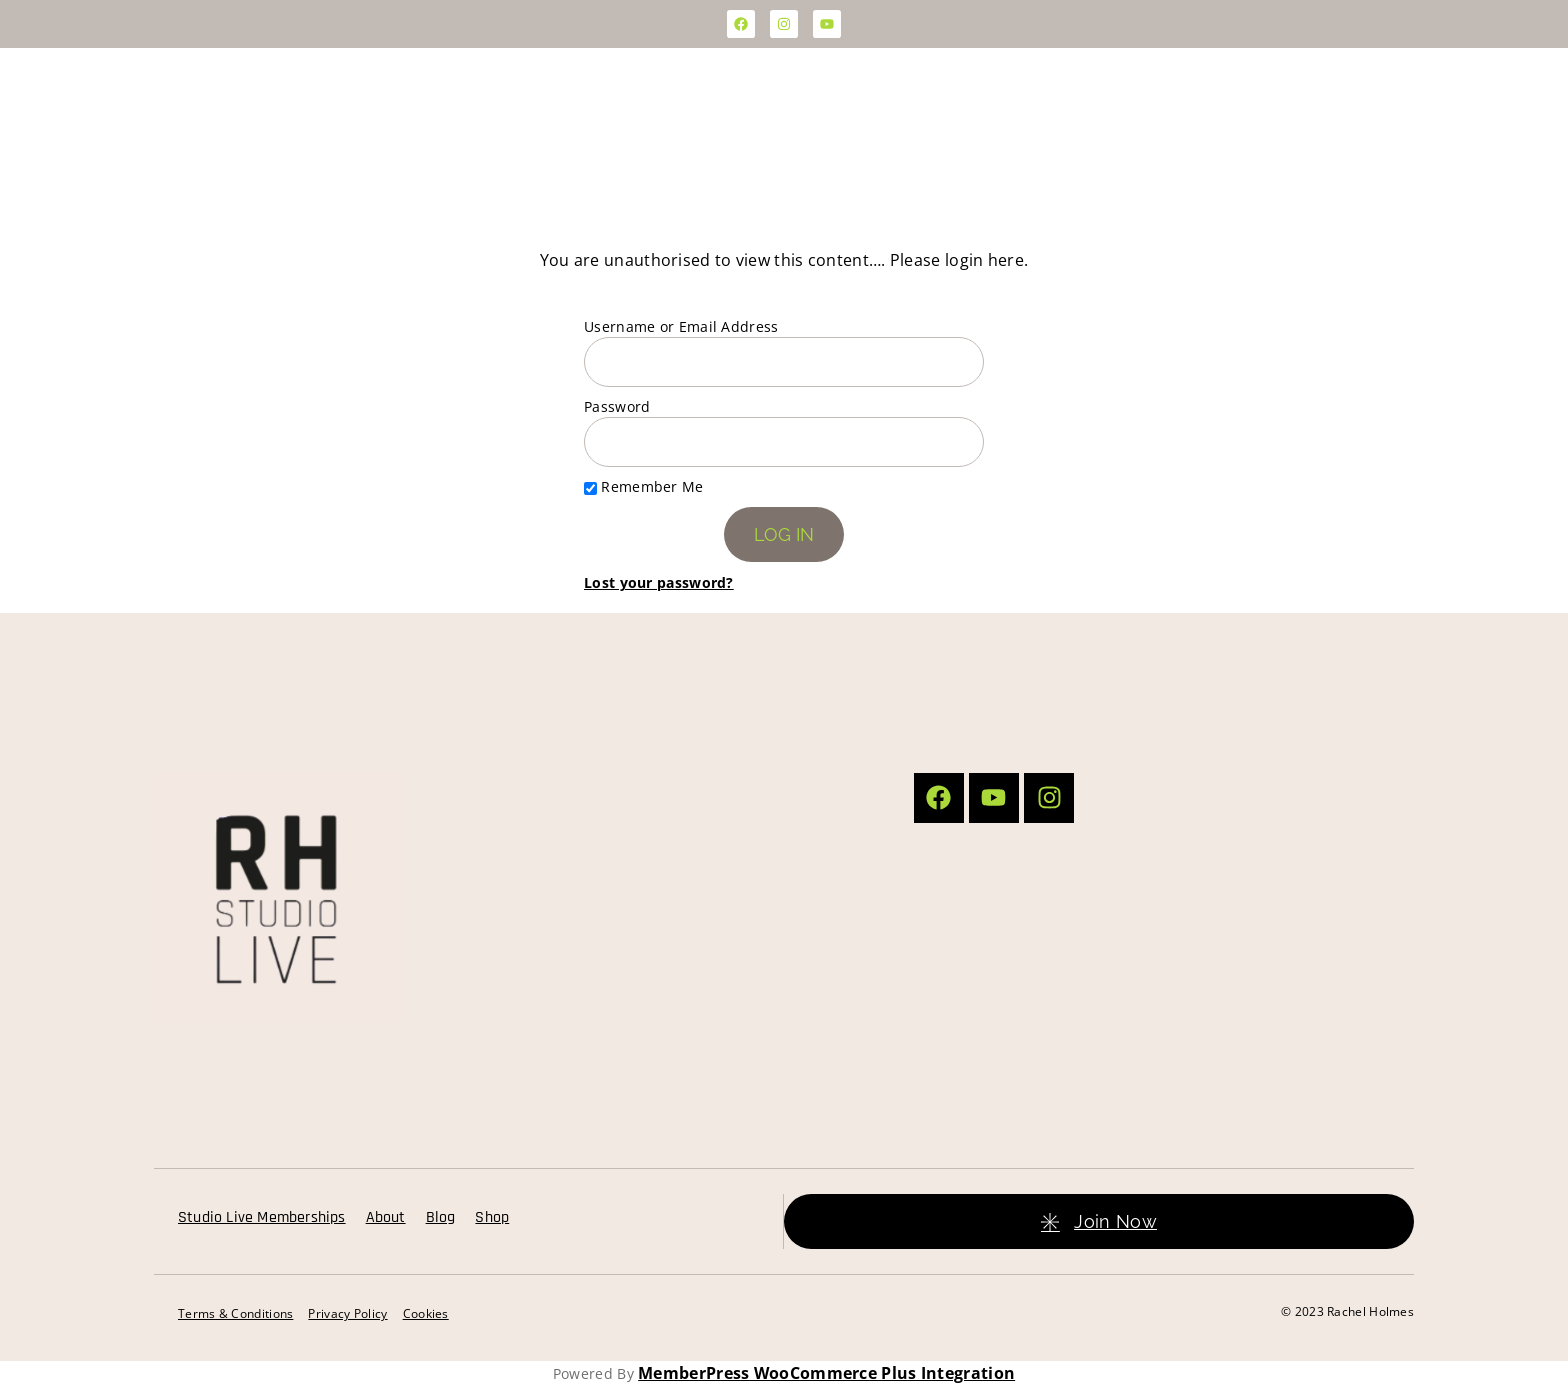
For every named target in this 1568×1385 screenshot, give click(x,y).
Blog (441, 1217)
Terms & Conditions (235, 1313)
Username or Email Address (681, 326)
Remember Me (644, 486)
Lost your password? (659, 582)
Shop (492, 1217)
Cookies (426, 1313)
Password (617, 406)
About (386, 1217)
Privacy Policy (347, 1313)
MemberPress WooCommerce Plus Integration (826, 1373)
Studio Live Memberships (262, 1217)
